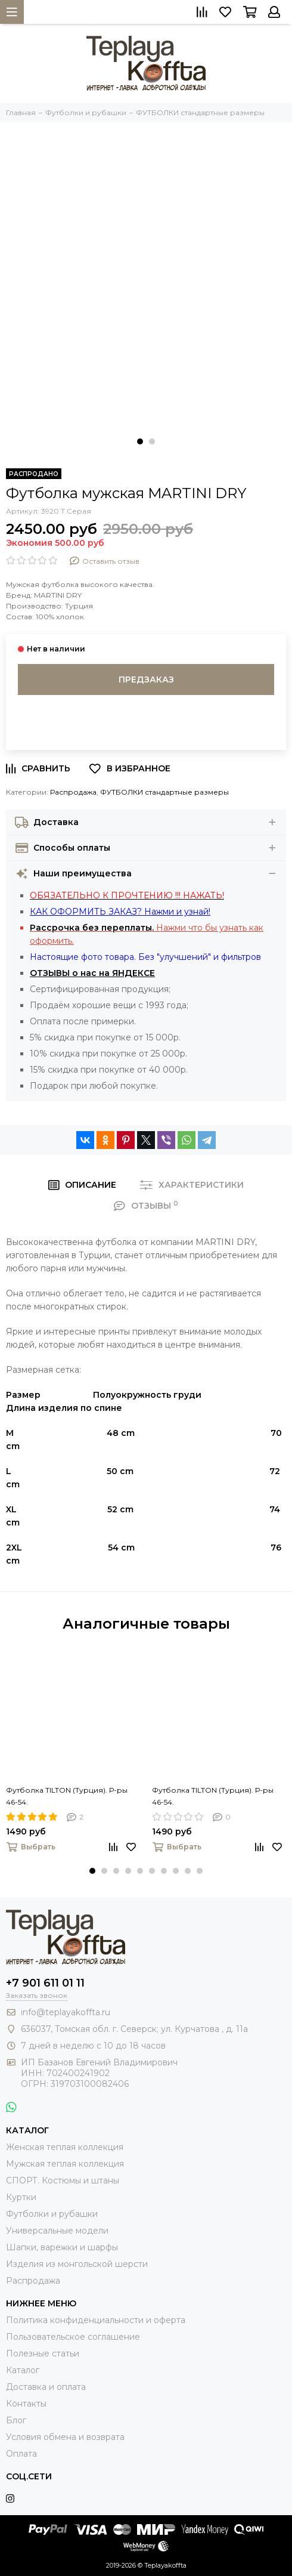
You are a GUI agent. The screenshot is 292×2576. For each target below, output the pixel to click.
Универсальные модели (57, 2230)
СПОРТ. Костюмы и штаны (62, 2180)
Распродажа (73, 791)
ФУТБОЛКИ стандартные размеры (164, 791)
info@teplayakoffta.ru (65, 2012)
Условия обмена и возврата (65, 2437)
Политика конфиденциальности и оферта (95, 2320)
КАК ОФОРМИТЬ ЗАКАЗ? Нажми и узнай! (120, 911)
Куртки (21, 2197)
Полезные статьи (42, 2353)
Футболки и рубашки (52, 2214)
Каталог (22, 2370)
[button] (140, 441)
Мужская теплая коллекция (65, 2163)
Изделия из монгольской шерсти (77, 2264)
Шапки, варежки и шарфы (62, 2247)
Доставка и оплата (46, 2387)
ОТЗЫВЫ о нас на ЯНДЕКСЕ (92, 973)
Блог (16, 2420)
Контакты (26, 2403)
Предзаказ (146, 679)
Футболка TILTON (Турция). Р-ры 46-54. (67, 1796)
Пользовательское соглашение (73, 2336)
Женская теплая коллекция (64, 2147)
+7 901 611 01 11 (45, 1983)
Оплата (21, 2453)
